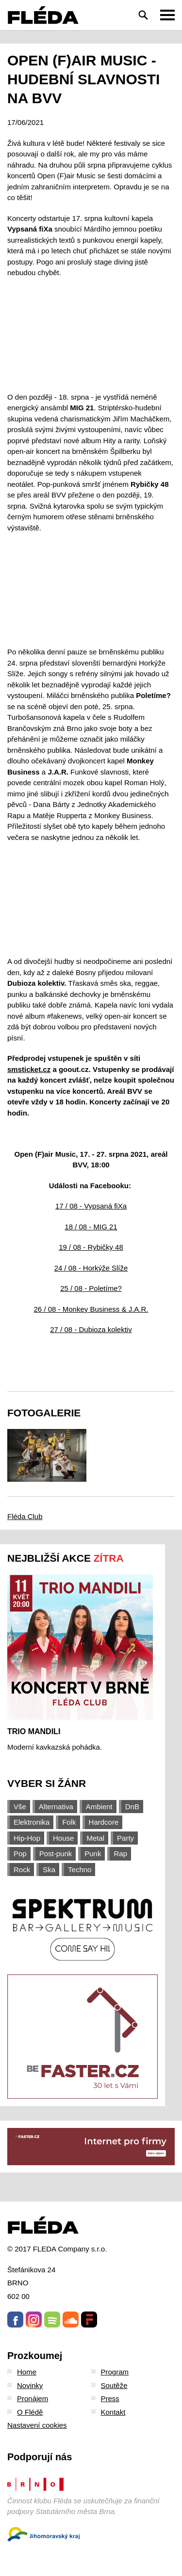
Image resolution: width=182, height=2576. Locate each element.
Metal (95, 1838)
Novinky (30, 2385)
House (63, 1838)
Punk (92, 1853)
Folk (69, 1822)
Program (115, 2372)
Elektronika (32, 1822)
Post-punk (55, 1853)
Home (26, 2372)
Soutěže (114, 2385)
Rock (22, 1869)
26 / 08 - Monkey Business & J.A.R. (91, 1309)
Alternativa (56, 1806)
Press (110, 2398)
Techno (79, 1869)
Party (125, 1838)
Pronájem (32, 2398)
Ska (49, 1869)
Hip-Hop (27, 1838)
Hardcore (104, 1822)
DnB (132, 1806)
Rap (120, 1853)
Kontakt (113, 2412)
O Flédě (30, 2412)
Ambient (99, 1806)
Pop (20, 1853)
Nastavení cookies (37, 2425)
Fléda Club (25, 1516)
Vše (20, 1806)
